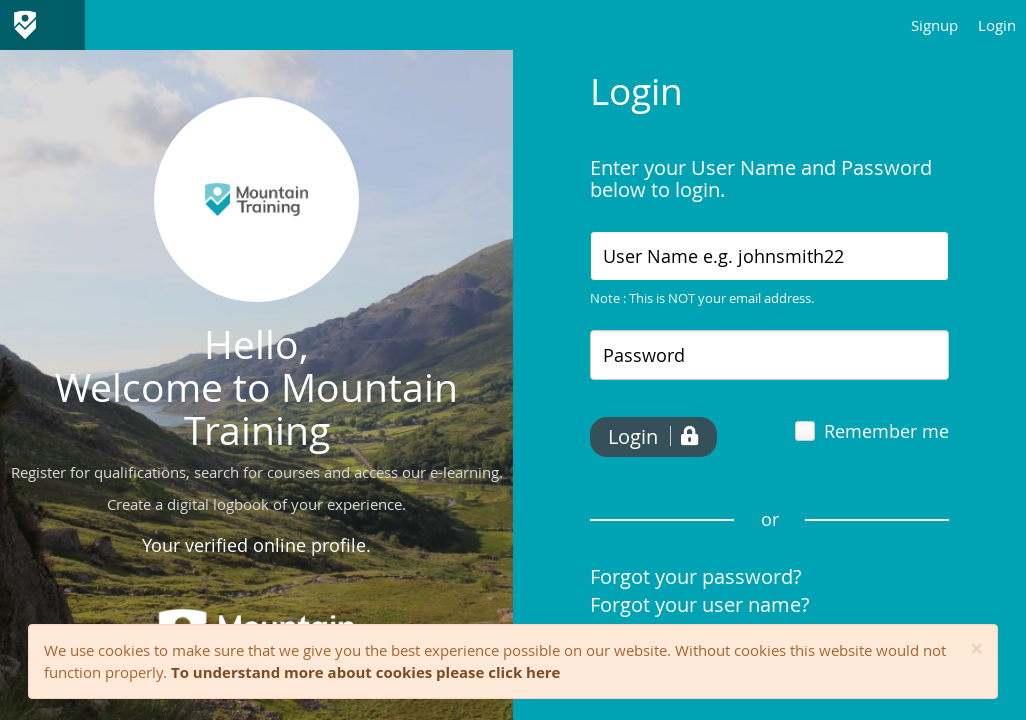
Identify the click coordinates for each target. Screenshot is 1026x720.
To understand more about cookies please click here (365, 672)
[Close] (976, 649)
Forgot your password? (696, 576)
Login (997, 25)
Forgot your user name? (700, 604)
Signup (934, 25)
